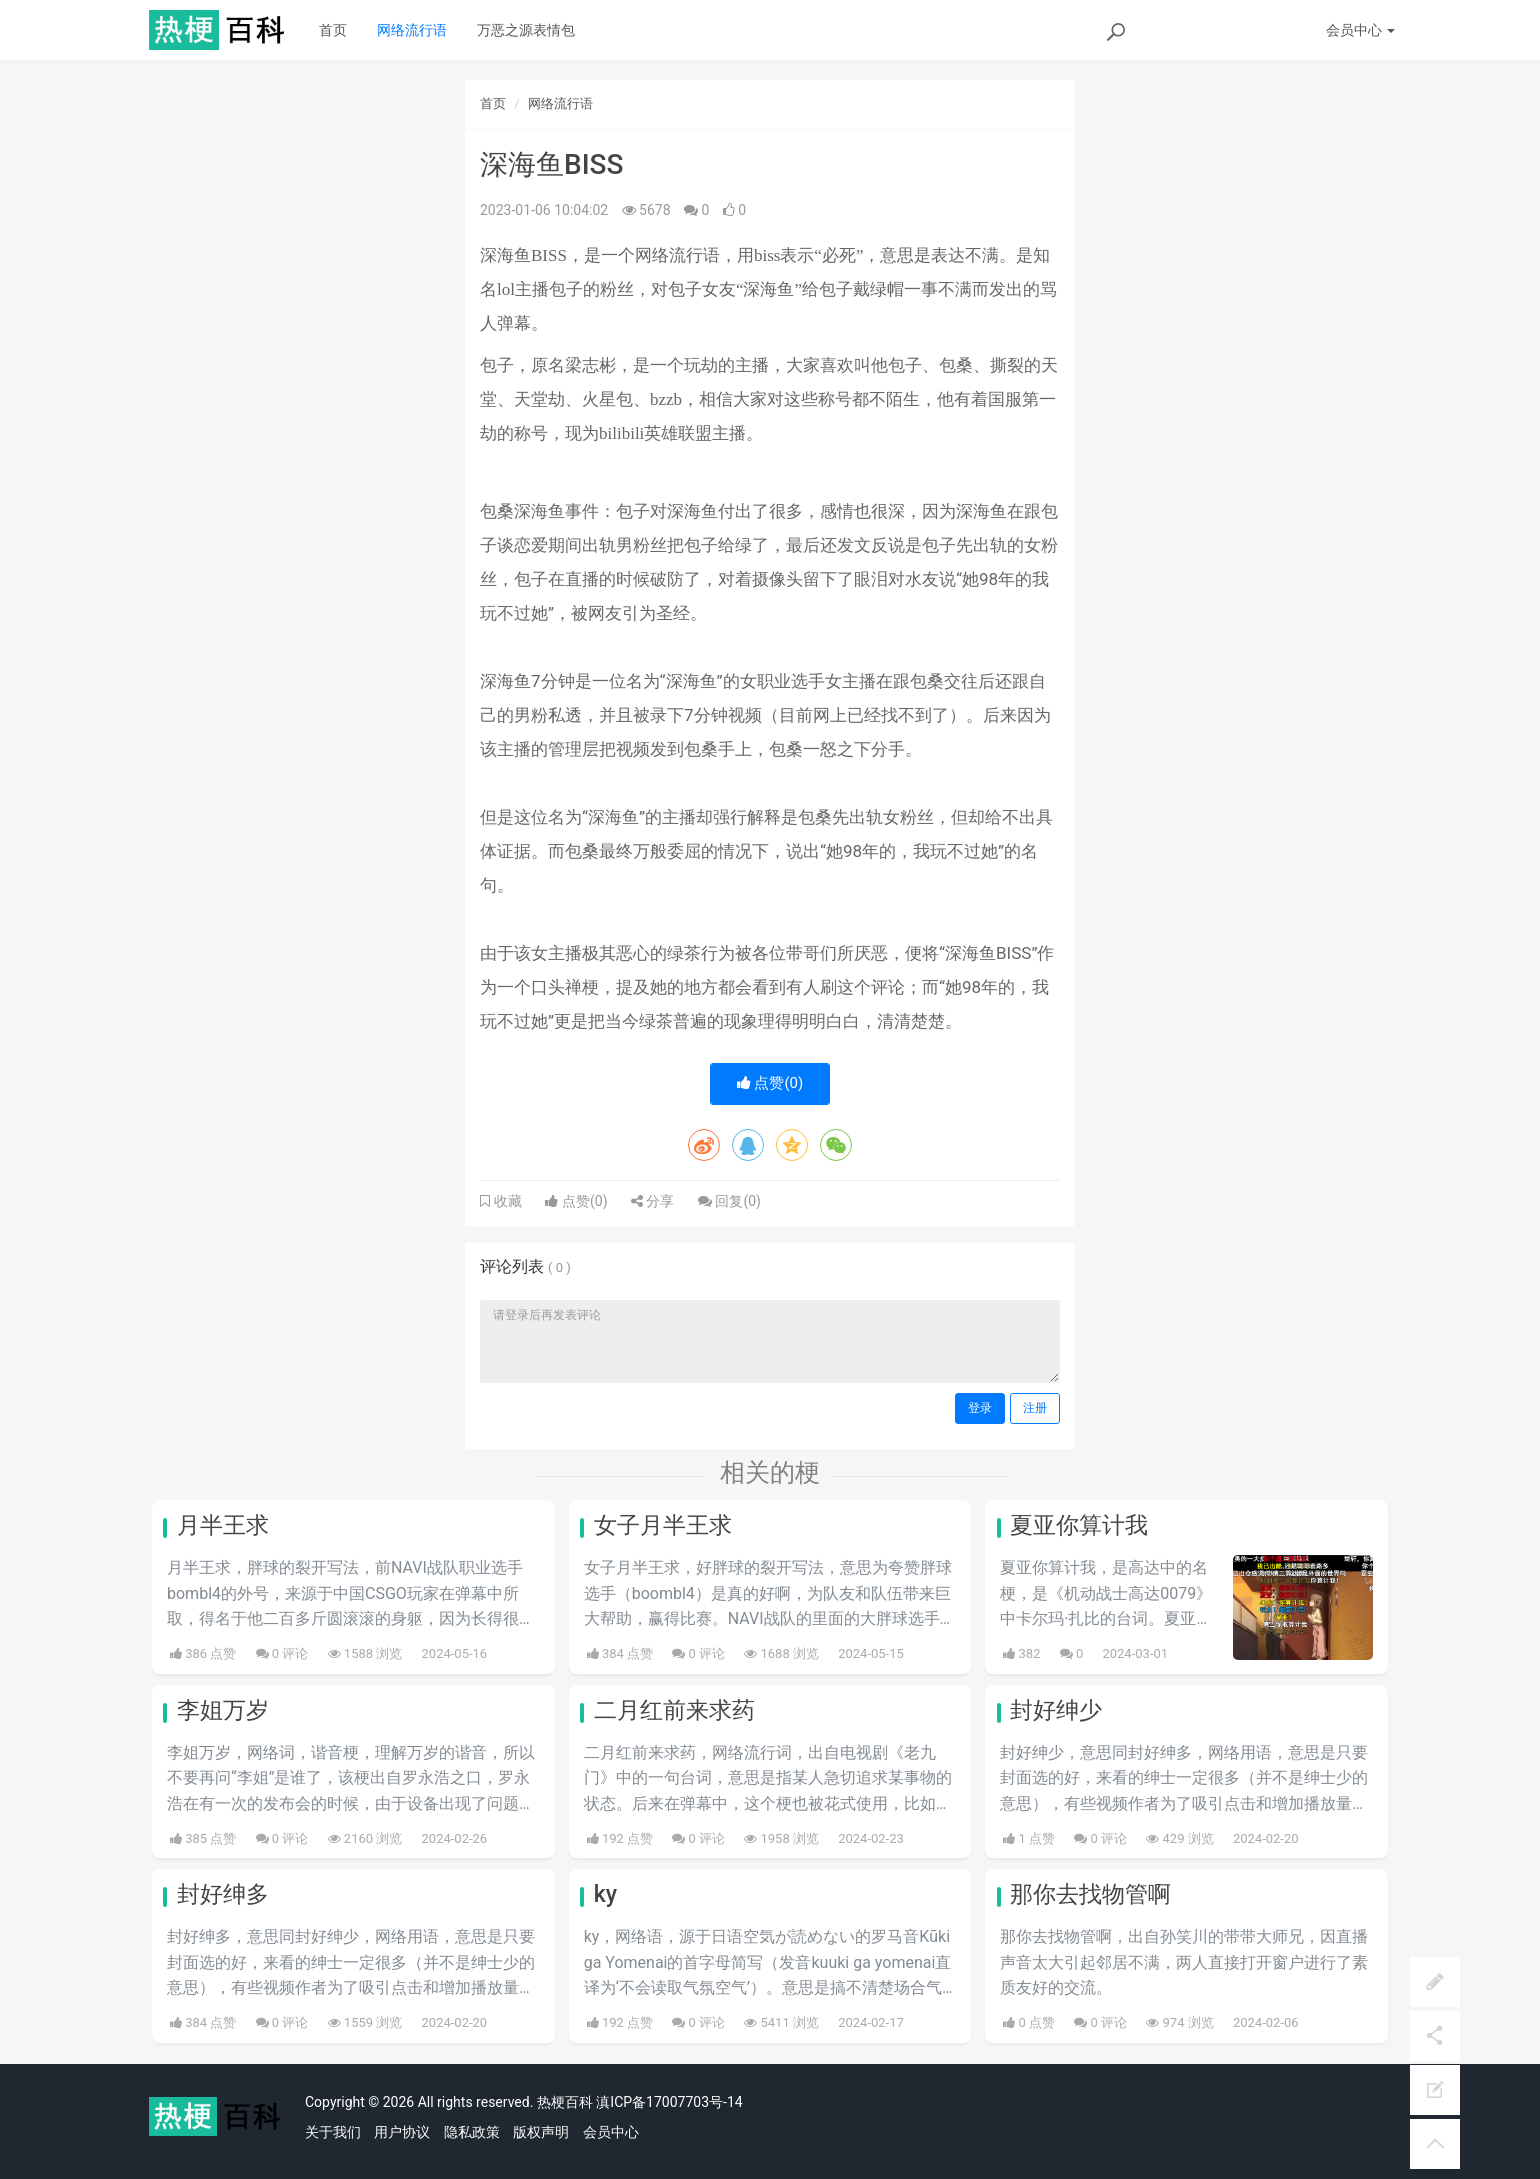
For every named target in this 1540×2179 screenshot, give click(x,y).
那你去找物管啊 (1090, 1894)
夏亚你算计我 (1079, 1525)
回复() (729, 1201)
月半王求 (223, 1525)
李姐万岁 (223, 1710)
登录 (980, 1408)
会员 (1360, 30)
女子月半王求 (663, 1525)
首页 (333, 30)
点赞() (770, 1083)
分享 (652, 1201)
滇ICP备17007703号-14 (669, 2102)
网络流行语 (412, 30)
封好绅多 (223, 1894)
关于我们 (333, 2132)
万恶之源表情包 (526, 30)
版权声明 (541, 2132)
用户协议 (402, 2132)
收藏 (506, 1201)
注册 (1035, 1408)
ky (605, 1894)
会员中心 (611, 2132)
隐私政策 (472, 2132)
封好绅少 (1056, 1710)
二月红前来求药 (674, 1710)
